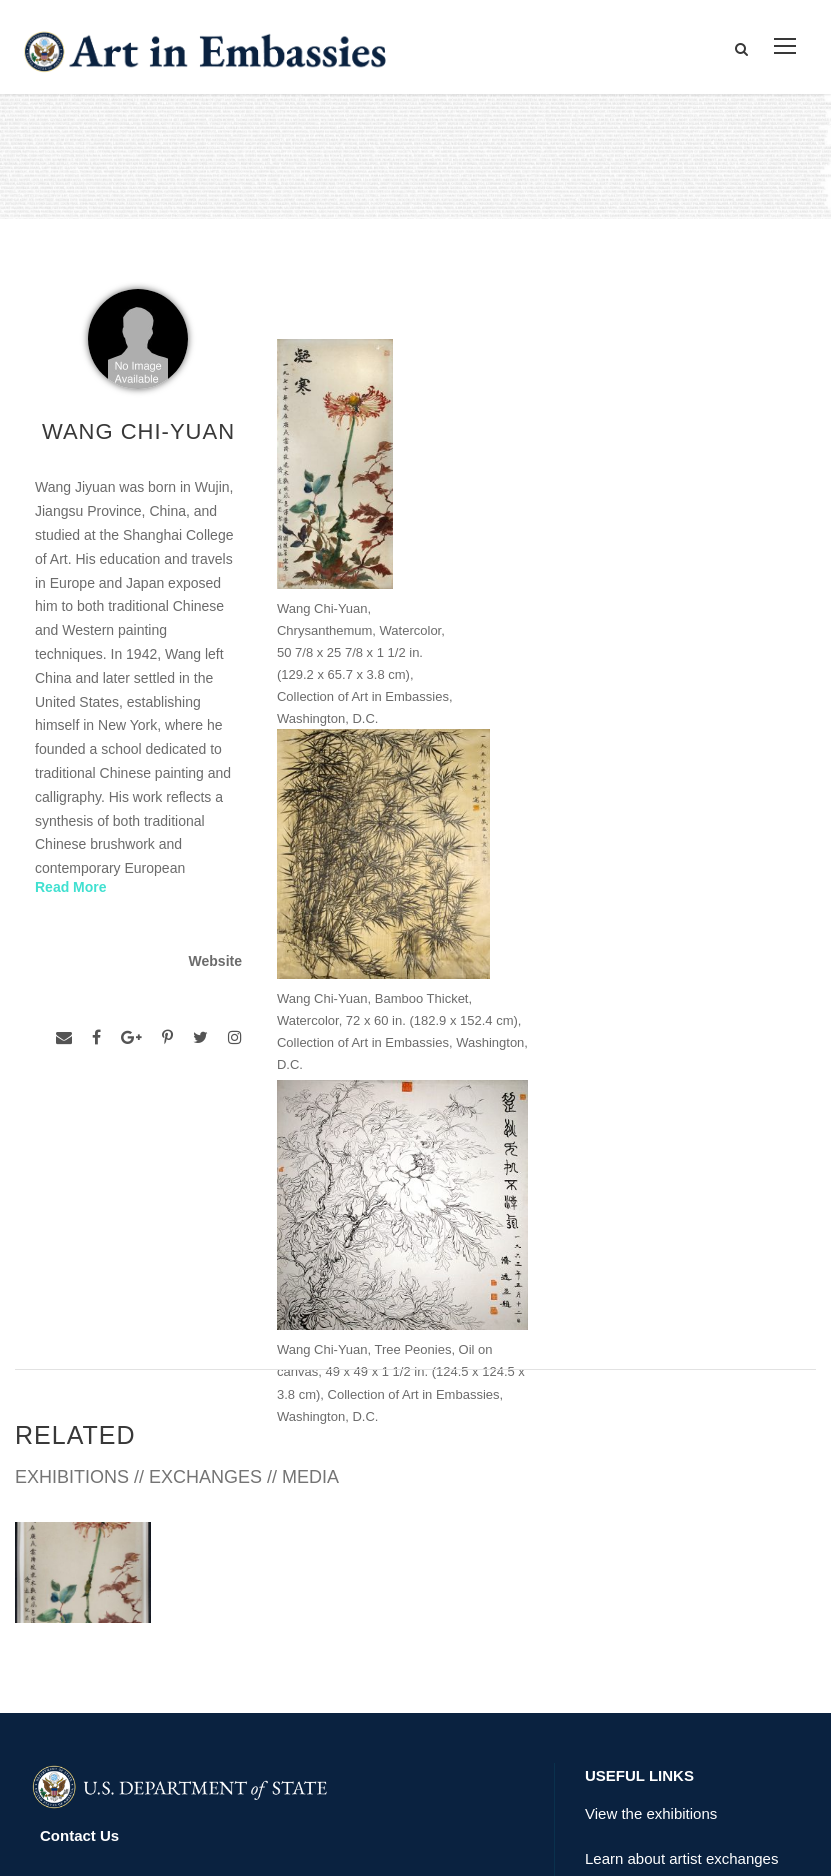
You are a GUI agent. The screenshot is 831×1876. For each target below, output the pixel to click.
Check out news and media (675, 1647)
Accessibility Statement (124, 1624)
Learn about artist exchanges (681, 1601)
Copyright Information (119, 1669)
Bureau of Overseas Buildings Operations (189, 1715)
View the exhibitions (651, 1556)
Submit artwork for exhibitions (683, 1692)
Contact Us (79, 1578)
